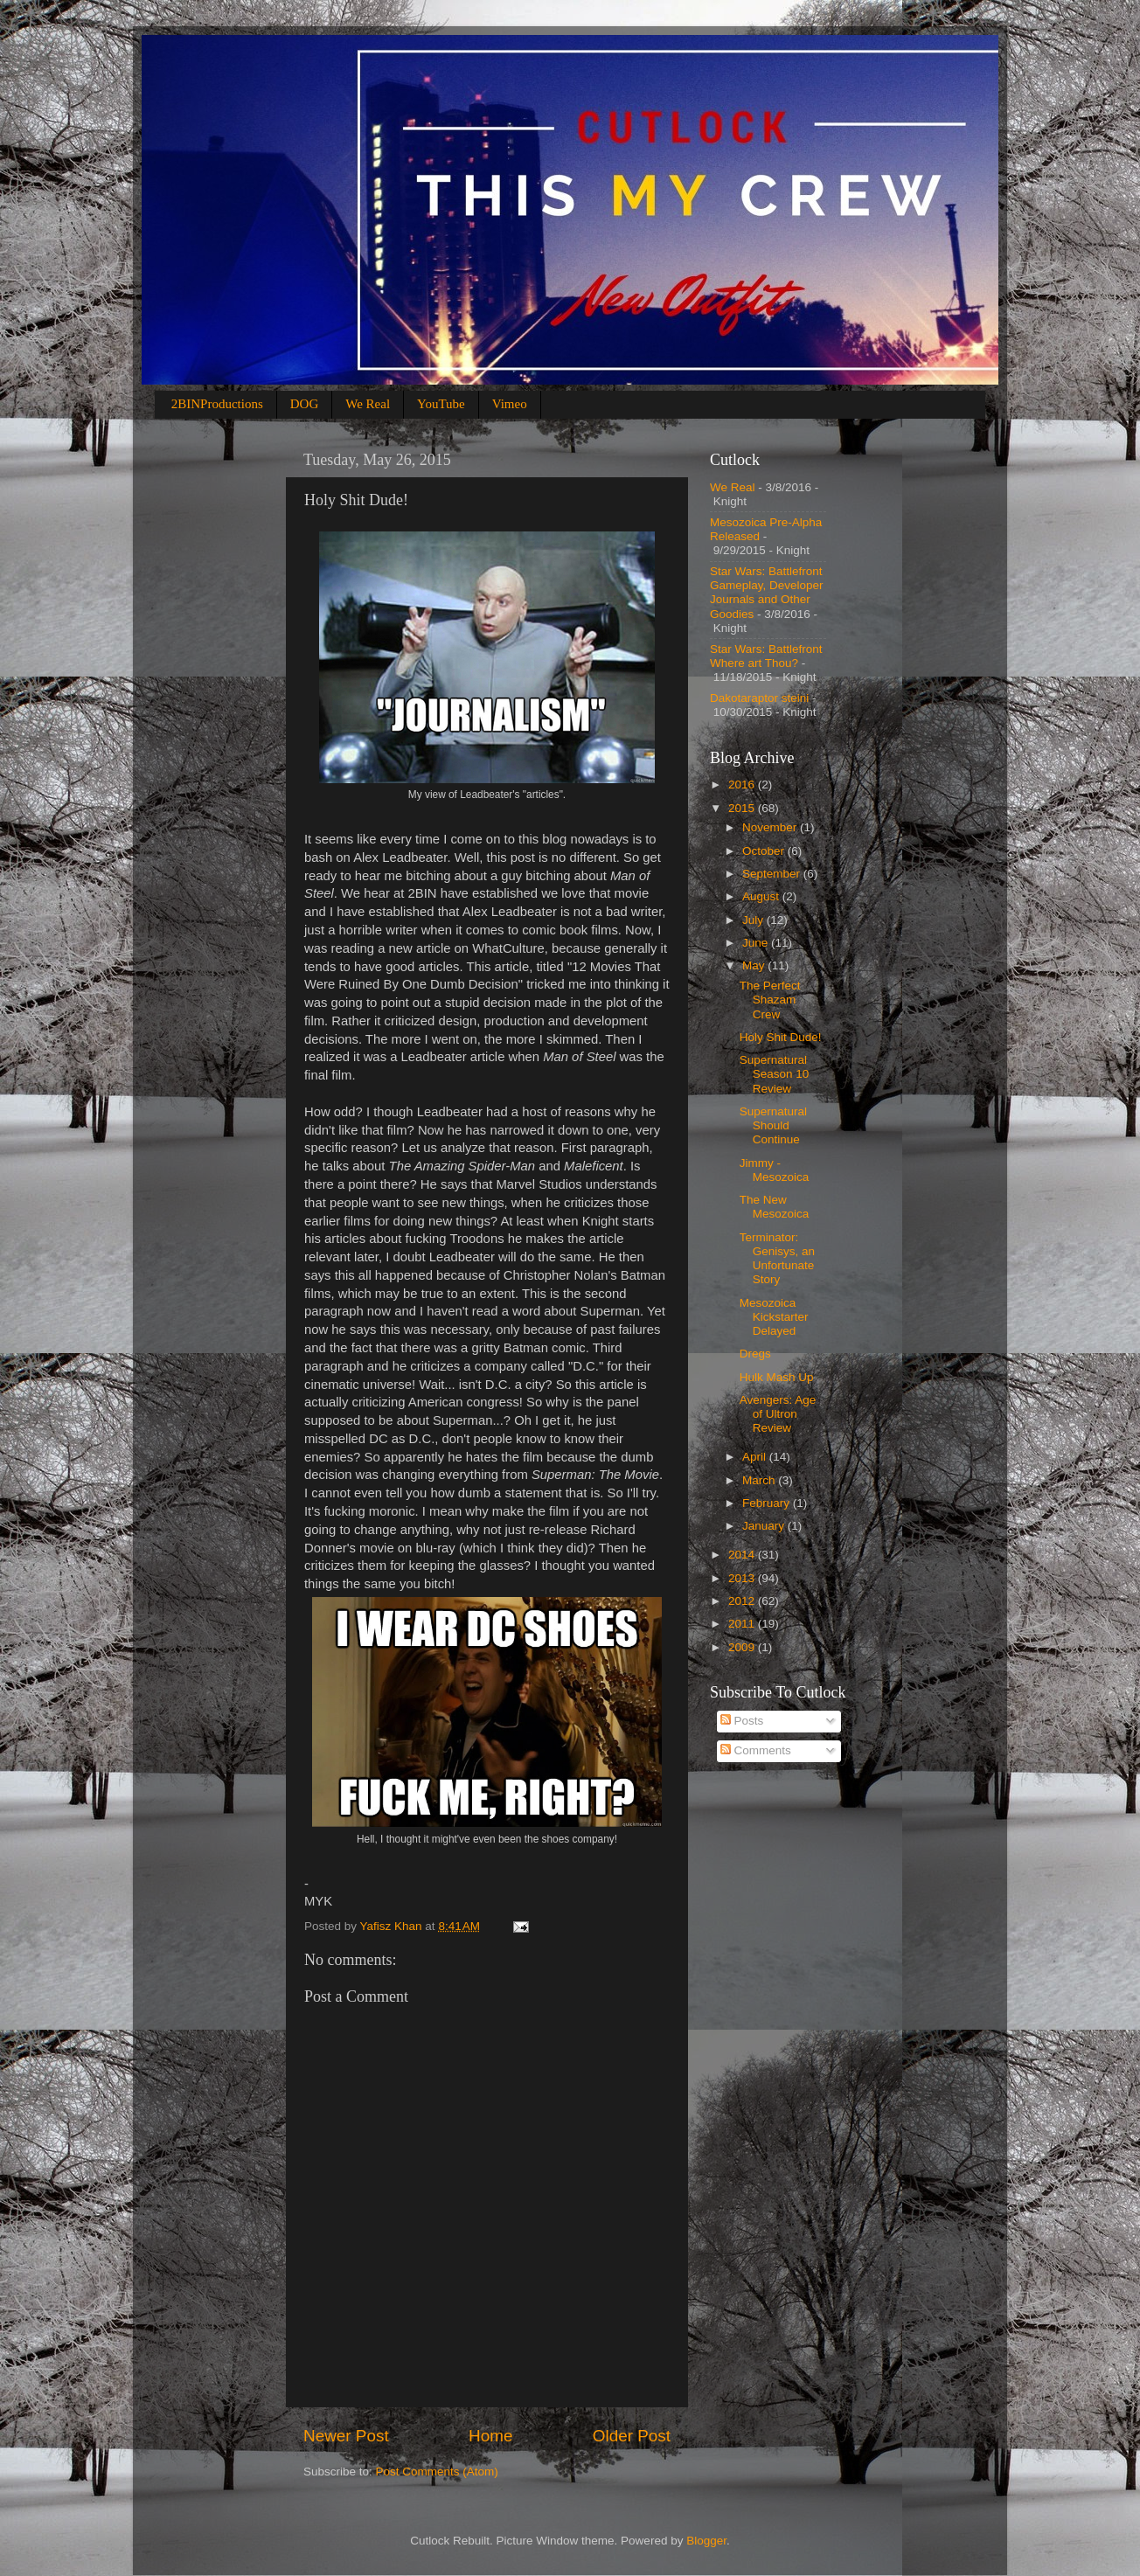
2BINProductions (217, 404)
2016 (743, 784)
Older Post (632, 2436)
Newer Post (346, 2436)
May (755, 965)
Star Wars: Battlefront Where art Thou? (766, 656)
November (771, 827)
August (762, 896)
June (756, 942)
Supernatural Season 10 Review (775, 1073)
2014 (743, 1554)
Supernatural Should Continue (773, 1125)
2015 (743, 808)
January (765, 1525)
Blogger (706, 2540)
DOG (304, 404)
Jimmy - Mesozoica (775, 1170)
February (767, 1503)
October (765, 851)
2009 (743, 1647)
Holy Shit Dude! (781, 1037)
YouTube (441, 404)
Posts (742, 1720)
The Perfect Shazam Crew (770, 999)
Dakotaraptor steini (759, 698)
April (755, 1456)
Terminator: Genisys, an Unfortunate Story (777, 1259)
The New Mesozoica (775, 1206)
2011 (743, 1623)
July (754, 920)
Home (490, 2436)
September (772, 873)
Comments (755, 1750)
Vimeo (509, 404)
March (760, 1480)
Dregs (755, 1353)
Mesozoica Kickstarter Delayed (774, 1316)
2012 (743, 1600)
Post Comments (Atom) (437, 2471)
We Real (367, 404)
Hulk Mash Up (777, 1377)
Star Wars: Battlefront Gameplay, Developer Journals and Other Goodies (767, 593)
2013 (743, 1578)
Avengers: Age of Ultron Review (778, 1413)
